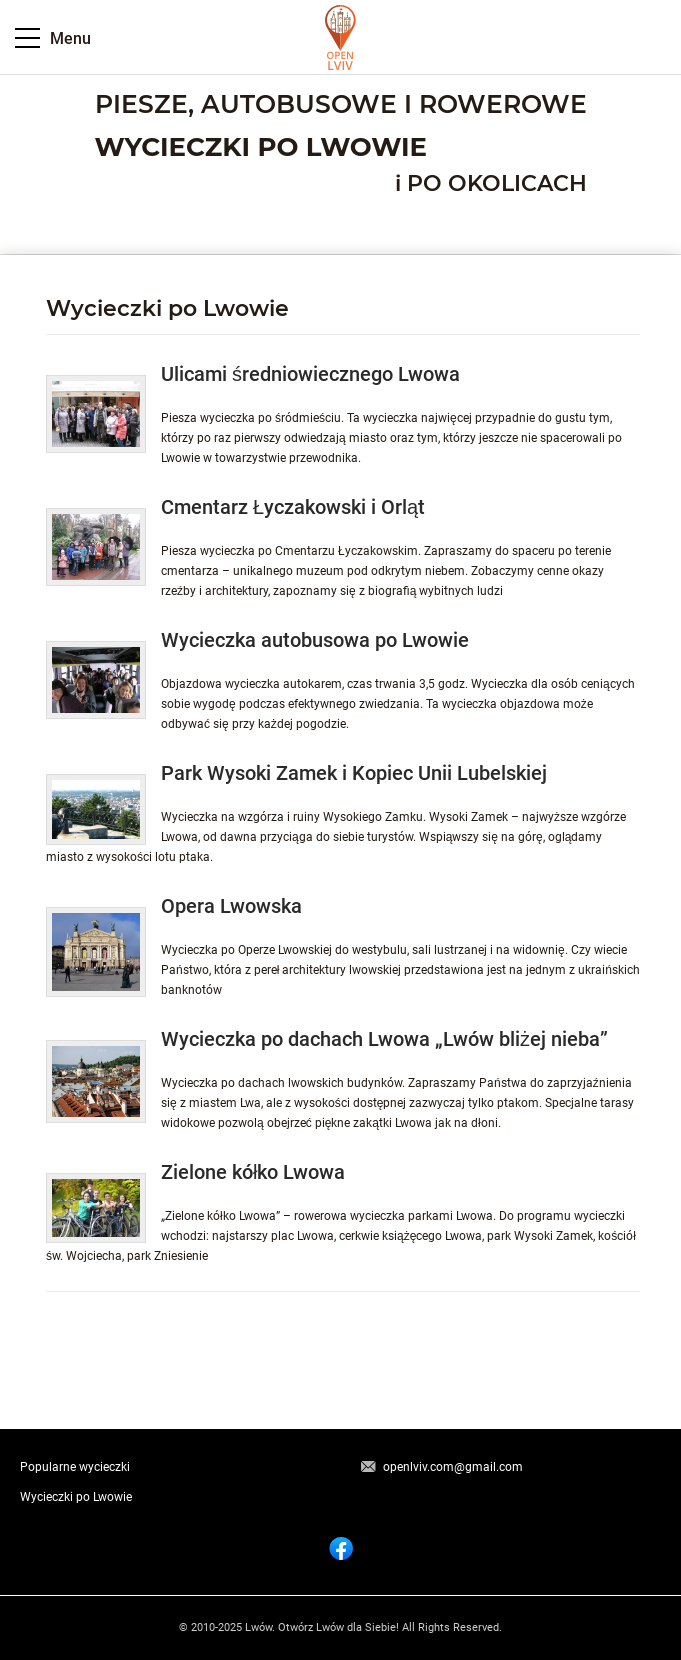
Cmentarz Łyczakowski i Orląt (293, 507)
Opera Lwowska (231, 906)
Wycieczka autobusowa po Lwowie (315, 640)
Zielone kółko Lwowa (253, 1172)
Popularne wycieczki (75, 1467)
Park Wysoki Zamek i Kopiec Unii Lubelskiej (354, 773)
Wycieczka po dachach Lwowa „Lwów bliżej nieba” (384, 1039)
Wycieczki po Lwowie (76, 1497)
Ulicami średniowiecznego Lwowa (310, 374)
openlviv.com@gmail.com (453, 1467)
